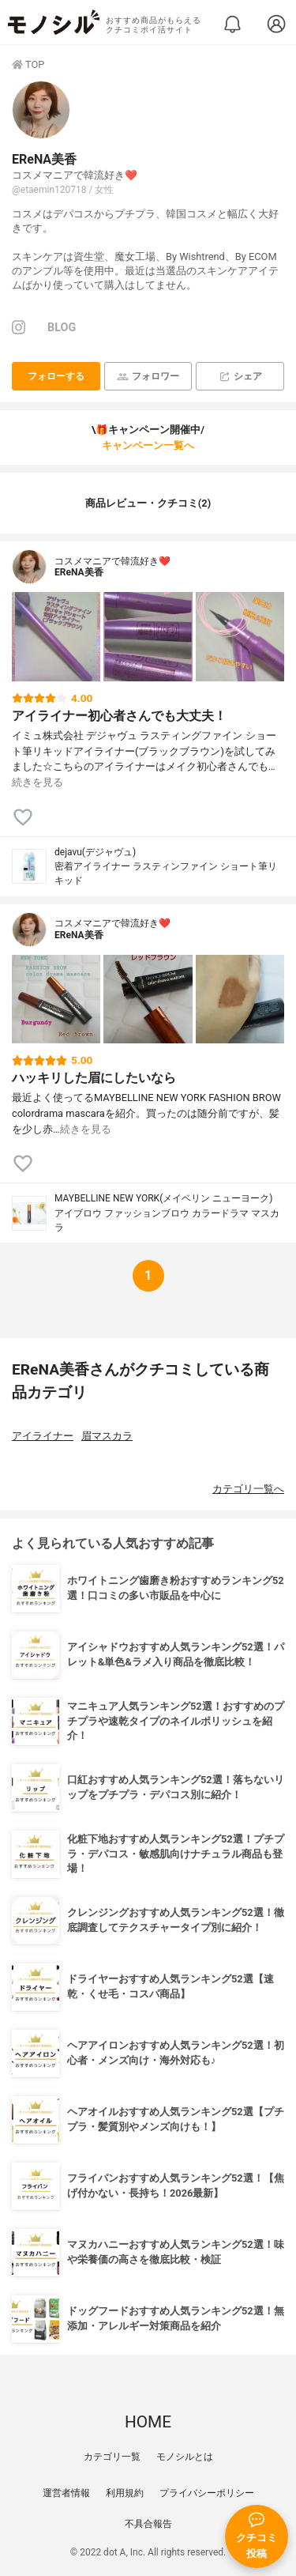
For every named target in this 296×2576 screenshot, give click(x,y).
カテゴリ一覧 (112, 2456)
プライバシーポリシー (206, 2493)
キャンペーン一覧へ (148, 445)
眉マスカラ (107, 1436)
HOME (148, 2421)
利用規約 (125, 2493)
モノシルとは (184, 2456)
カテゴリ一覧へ (248, 1489)
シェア (240, 377)
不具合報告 (148, 2523)
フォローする (56, 376)
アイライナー (42, 1436)
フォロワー (148, 377)
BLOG (61, 327)
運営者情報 (66, 2493)
